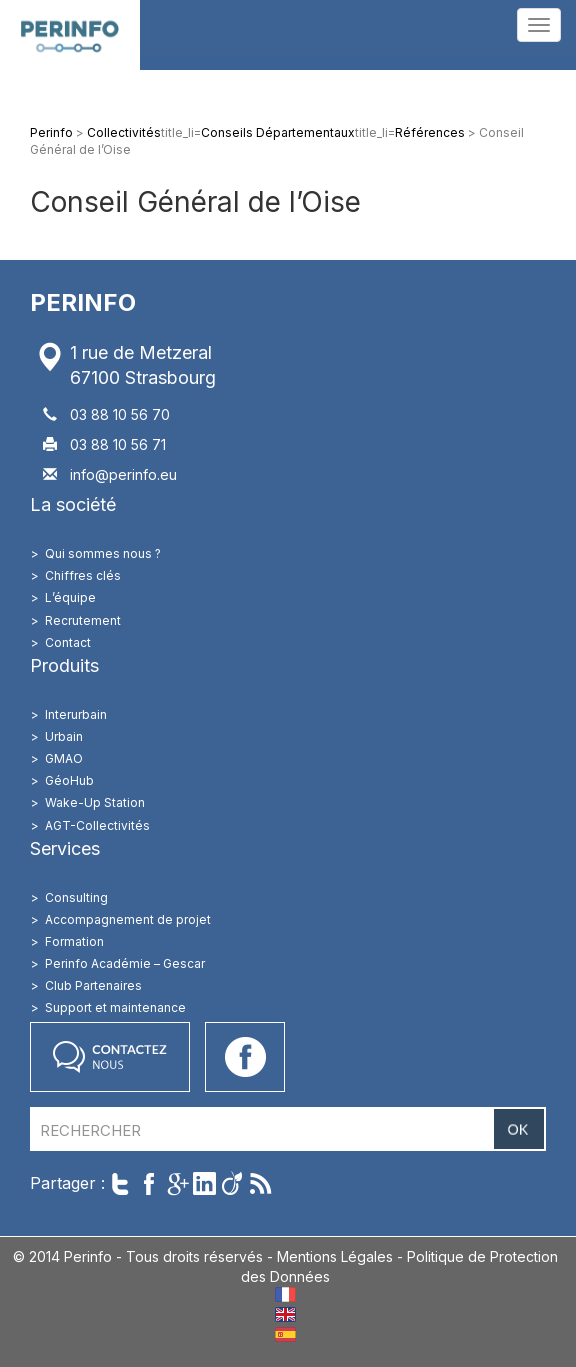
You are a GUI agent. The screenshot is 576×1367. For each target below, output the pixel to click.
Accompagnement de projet (128, 919)
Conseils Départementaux (278, 132)
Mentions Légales (335, 1256)
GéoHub (69, 780)
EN (285, 1314)
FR (285, 1294)
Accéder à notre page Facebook (245, 1057)
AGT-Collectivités (97, 825)
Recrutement (83, 620)
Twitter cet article (120, 1183)
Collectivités (124, 132)
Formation (74, 941)
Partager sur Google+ (176, 1183)
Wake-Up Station (95, 802)
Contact (68, 642)
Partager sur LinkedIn (204, 1183)
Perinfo (70, 35)
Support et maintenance (115, 1007)
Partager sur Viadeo (232, 1183)
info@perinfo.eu (123, 474)
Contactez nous (110, 1057)
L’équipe (70, 597)
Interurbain (76, 714)
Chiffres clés (83, 575)
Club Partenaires (93, 985)
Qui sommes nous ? (103, 553)
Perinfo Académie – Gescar (125, 963)
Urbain (64, 736)
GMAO (64, 758)
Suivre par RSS (260, 1183)
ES (285, 1334)
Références (430, 132)
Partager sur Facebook (148, 1183)
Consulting (76, 897)
